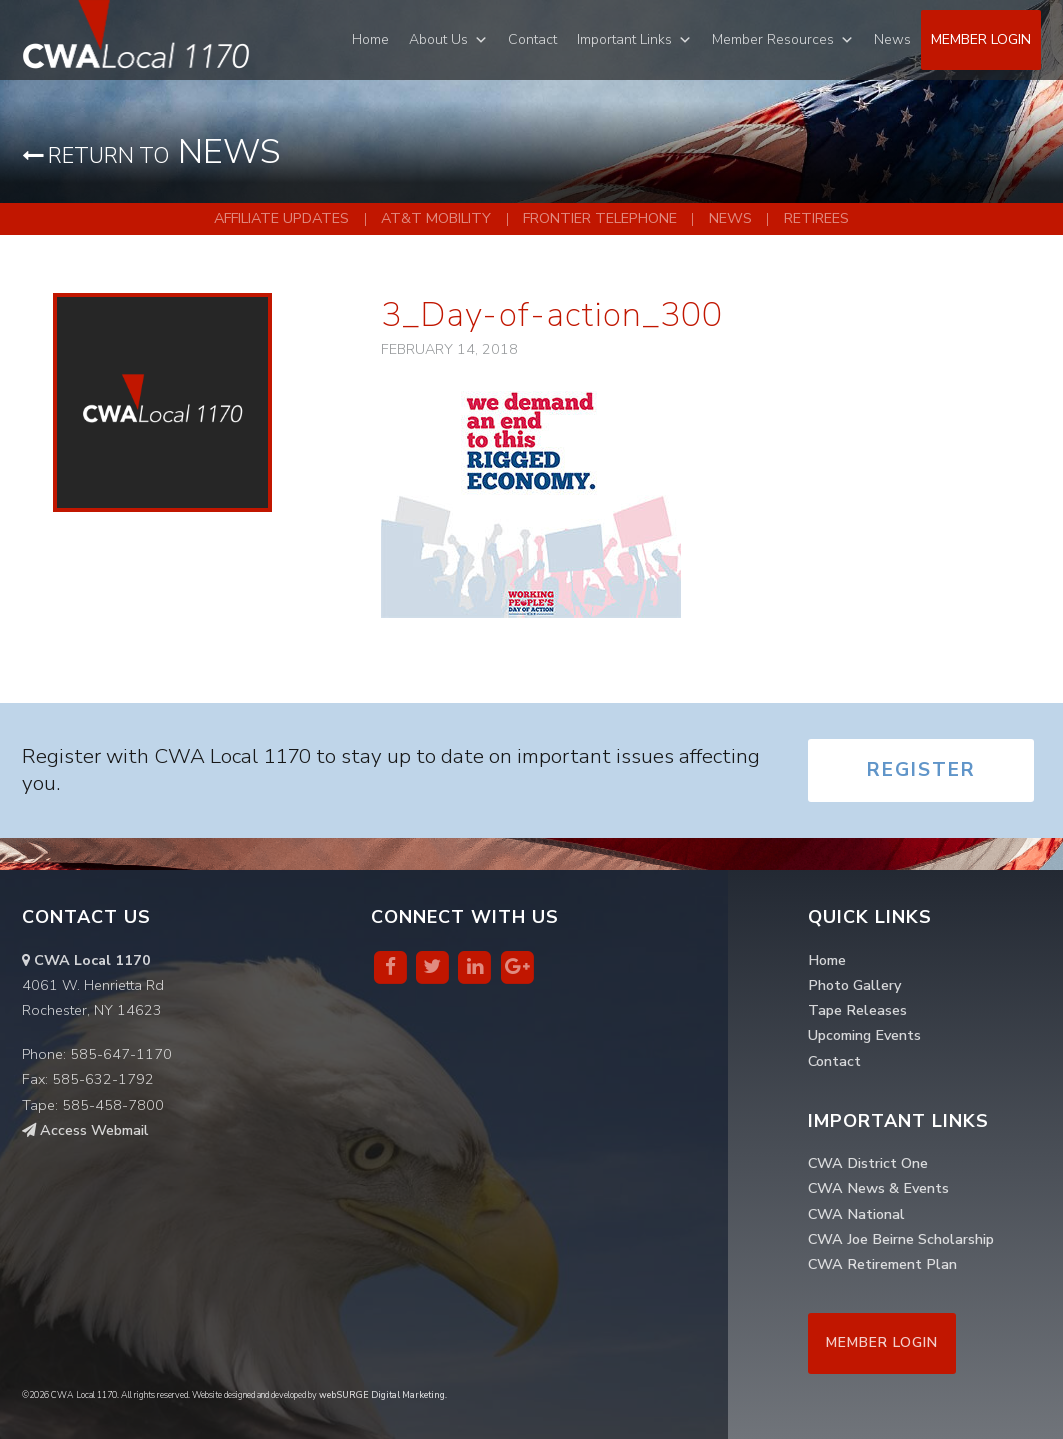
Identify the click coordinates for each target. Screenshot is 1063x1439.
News (892, 39)
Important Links (624, 39)
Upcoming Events (864, 1035)
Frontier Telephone (600, 218)
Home (370, 39)
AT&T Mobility (436, 218)
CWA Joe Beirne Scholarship (901, 1239)
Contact (532, 39)
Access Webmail (85, 1130)
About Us (438, 39)
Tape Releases (857, 1010)
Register (921, 770)
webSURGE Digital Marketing (382, 1395)
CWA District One (868, 1163)
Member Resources (773, 39)
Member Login (981, 39)
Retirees (816, 218)
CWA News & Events (878, 1188)
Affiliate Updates (281, 218)
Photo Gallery (854, 985)
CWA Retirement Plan (882, 1264)
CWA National (856, 1214)
